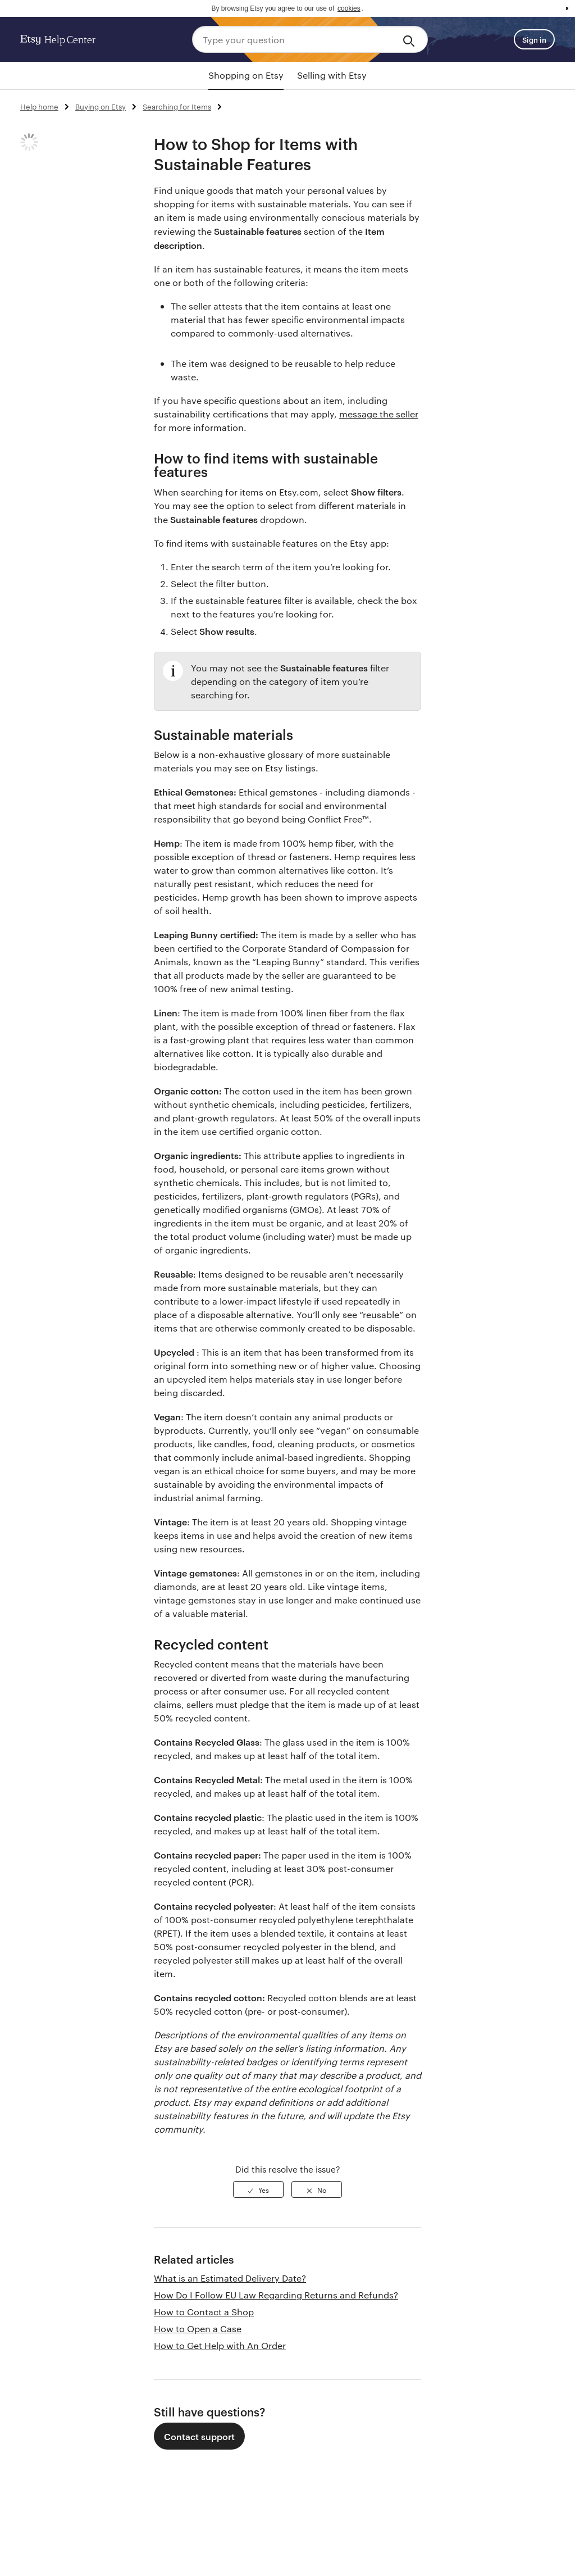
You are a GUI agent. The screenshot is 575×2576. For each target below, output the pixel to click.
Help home (39, 106)
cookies (348, 8)
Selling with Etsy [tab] (332, 75)
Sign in (534, 39)
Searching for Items (177, 106)
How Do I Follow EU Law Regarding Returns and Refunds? (276, 2295)
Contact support (199, 2436)
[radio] (258, 2189)
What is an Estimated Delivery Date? (230, 2278)
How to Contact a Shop (204, 2312)
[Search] (411, 39)
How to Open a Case (197, 2328)
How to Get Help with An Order (220, 2345)
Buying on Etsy (100, 106)
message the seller (378, 414)
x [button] (567, 8)
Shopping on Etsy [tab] (246, 75)
